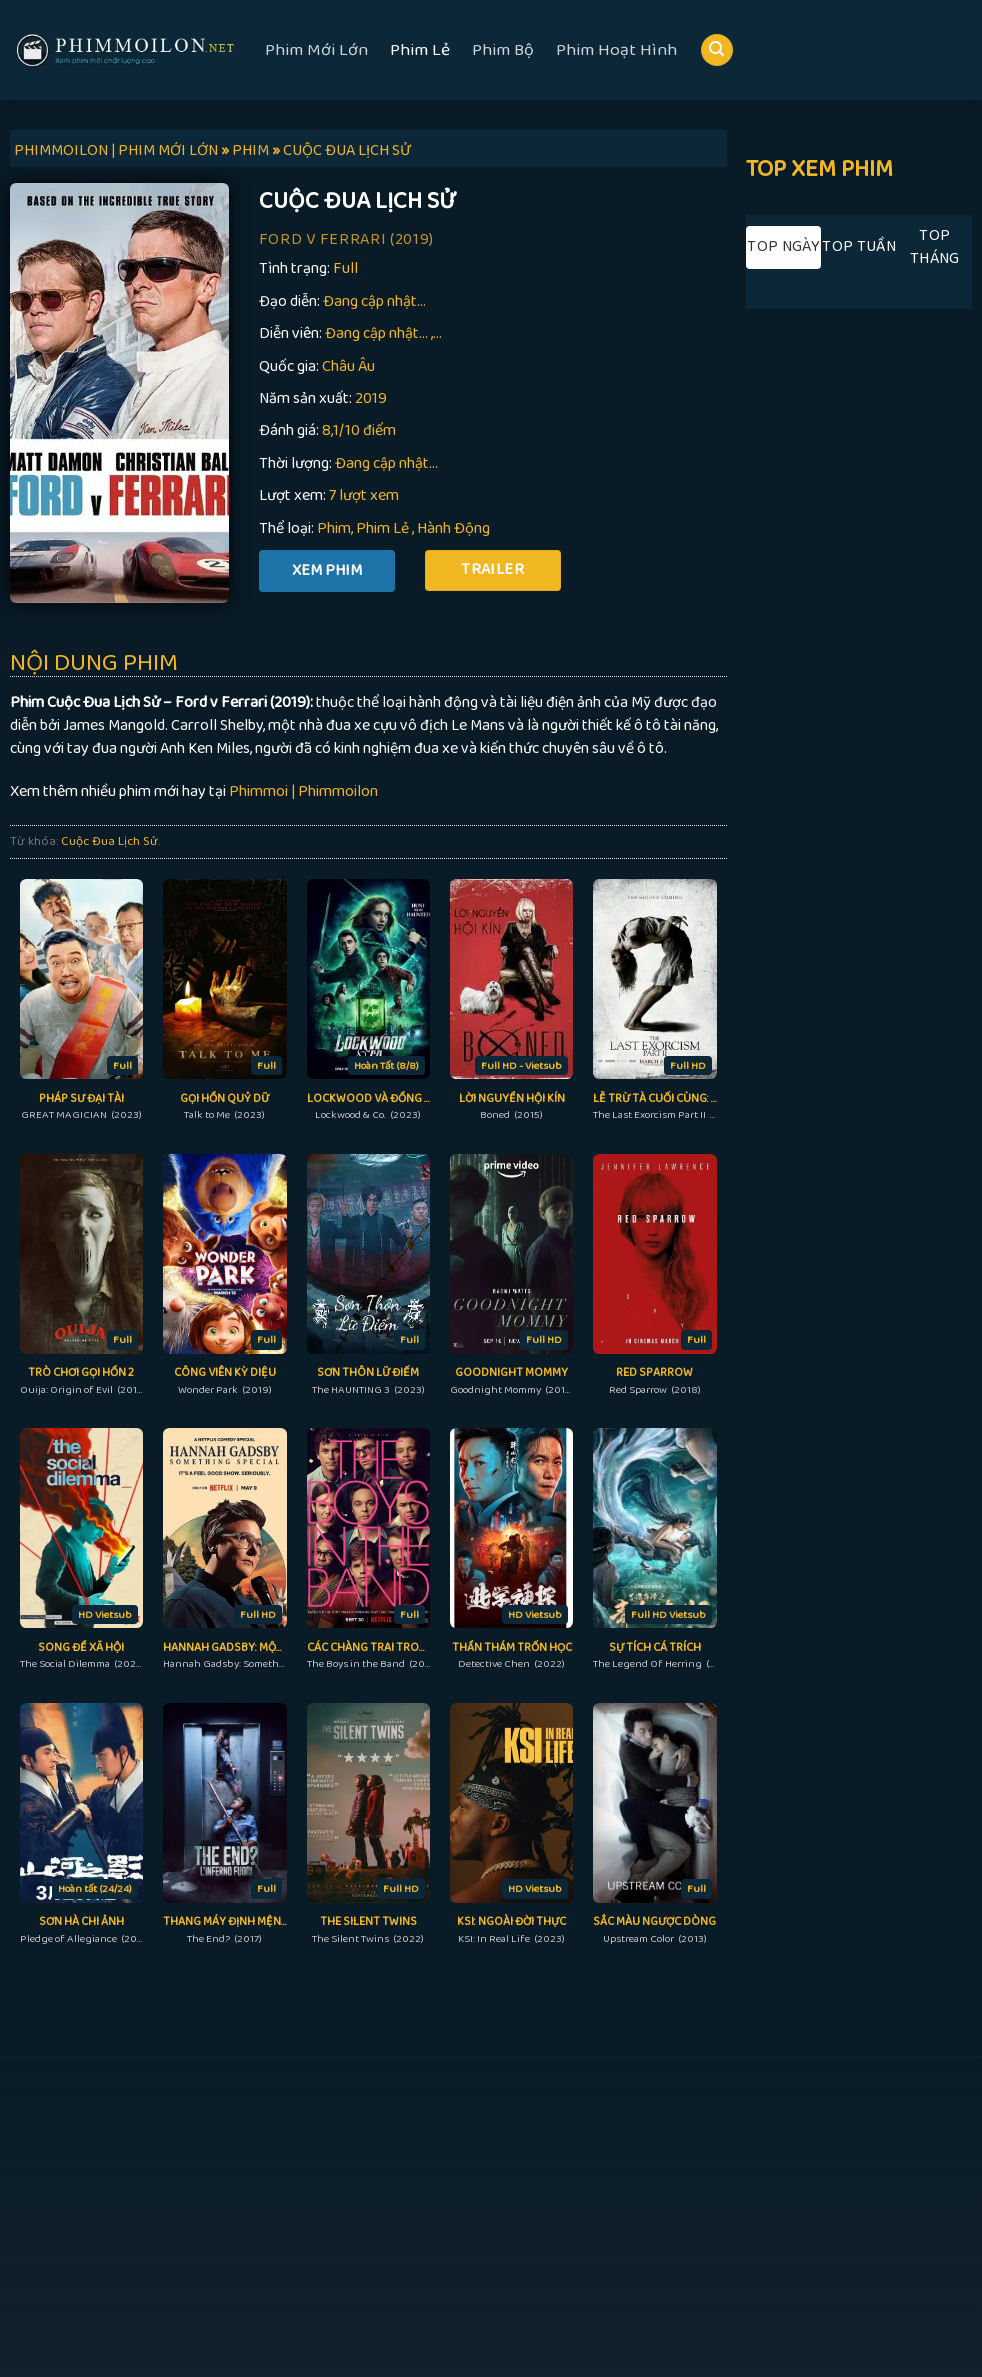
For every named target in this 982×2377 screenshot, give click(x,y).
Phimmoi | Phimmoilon (303, 791)
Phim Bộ (503, 50)
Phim (334, 528)
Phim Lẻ (420, 50)
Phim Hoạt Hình (616, 50)
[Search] (717, 50)
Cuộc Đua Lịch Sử (109, 841)
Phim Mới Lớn (316, 50)
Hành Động (453, 528)
